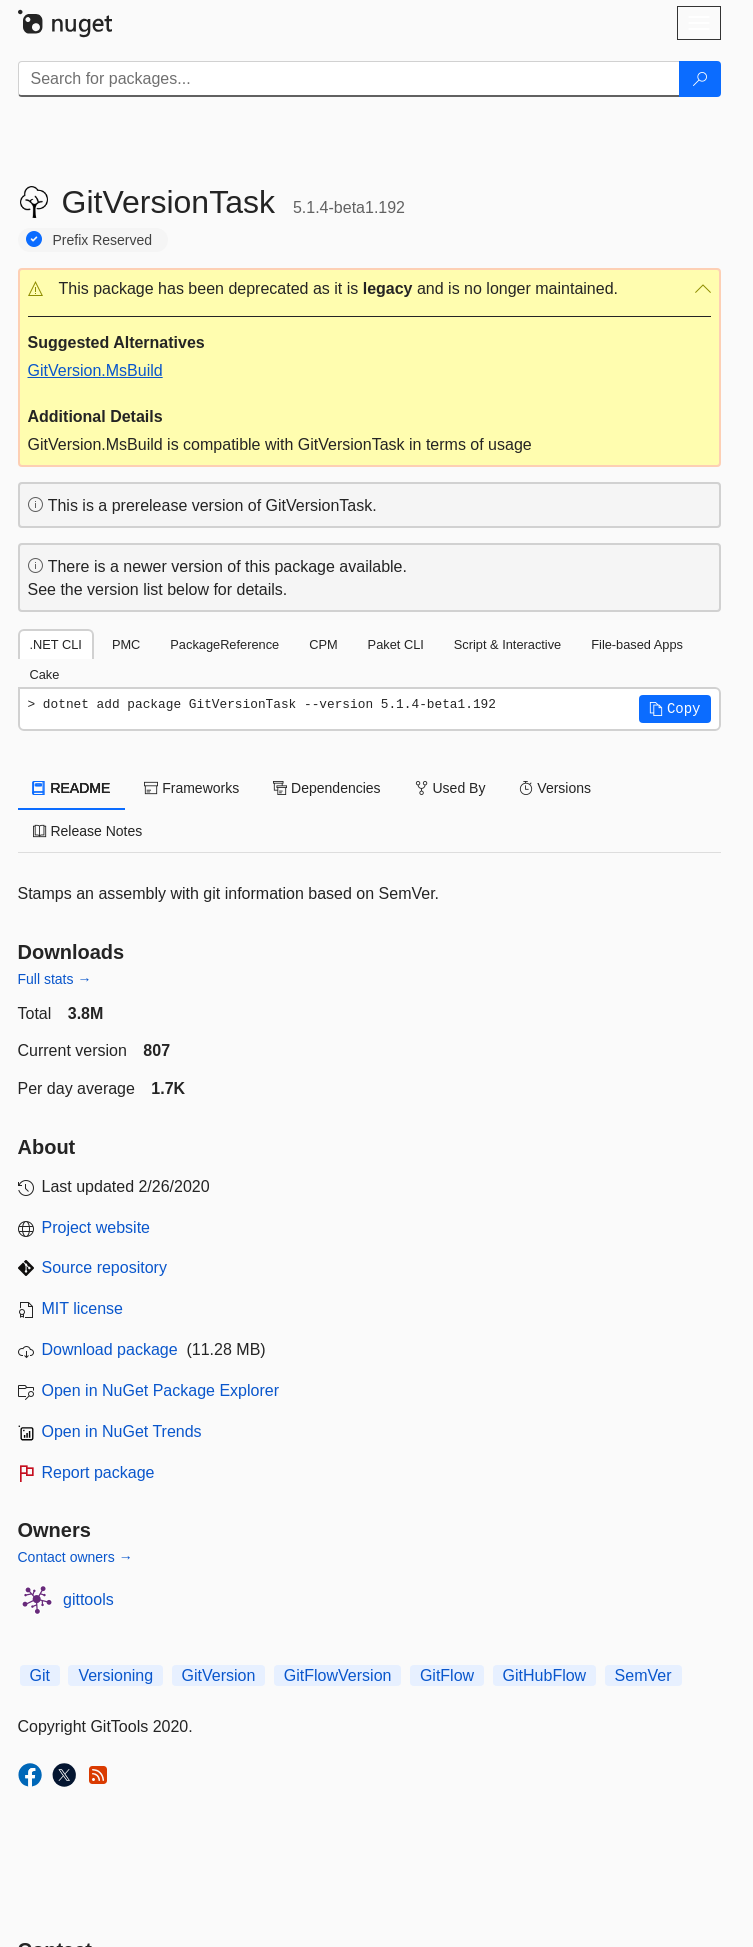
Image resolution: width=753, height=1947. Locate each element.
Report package (98, 1472)
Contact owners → (75, 1557)
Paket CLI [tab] (396, 644)
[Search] (700, 79)
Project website (96, 1227)
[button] (369, 289)
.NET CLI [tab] (56, 644)
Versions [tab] (555, 788)
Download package (110, 1349)
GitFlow (447, 1675)
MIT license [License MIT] (83, 1308)
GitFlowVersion (338, 1675)
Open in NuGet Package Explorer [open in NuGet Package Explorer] (160, 1390)
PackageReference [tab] (224, 644)
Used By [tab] (450, 788)
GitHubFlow (545, 1675)
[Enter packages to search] (349, 79)
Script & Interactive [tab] (507, 644)
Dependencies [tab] (326, 788)
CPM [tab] (323, 644)
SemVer (643, 1675)
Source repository (104, 1267)
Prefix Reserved (103, 240)
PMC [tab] (126, 644)
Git (40, 1675)
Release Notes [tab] (88, 831)
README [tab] (72, 788)
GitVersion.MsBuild (95, 370)
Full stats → (55, 979)
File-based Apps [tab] (637, 644)
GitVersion (219, 1675)
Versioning (115, 1675)
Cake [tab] (45, 674)
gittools (88, 1599)
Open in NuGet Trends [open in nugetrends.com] (122, 1431)
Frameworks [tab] (191, 788)
